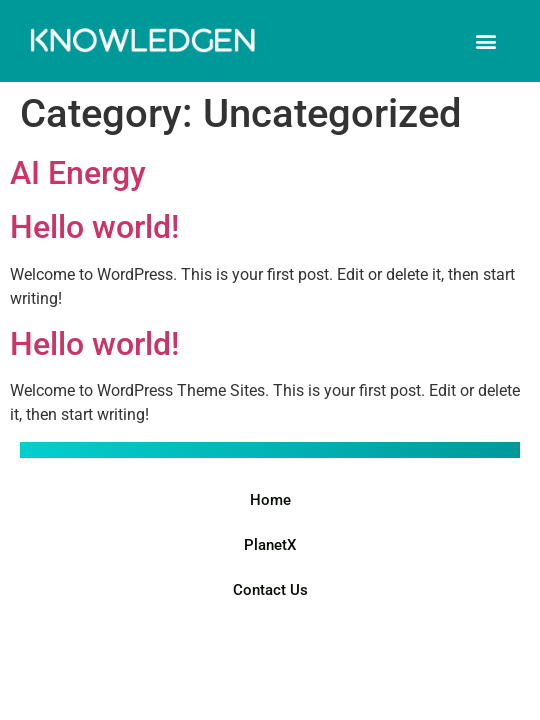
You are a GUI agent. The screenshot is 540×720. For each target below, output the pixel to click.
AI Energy (78, 173)
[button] (486, 40)
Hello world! (94, 227)
